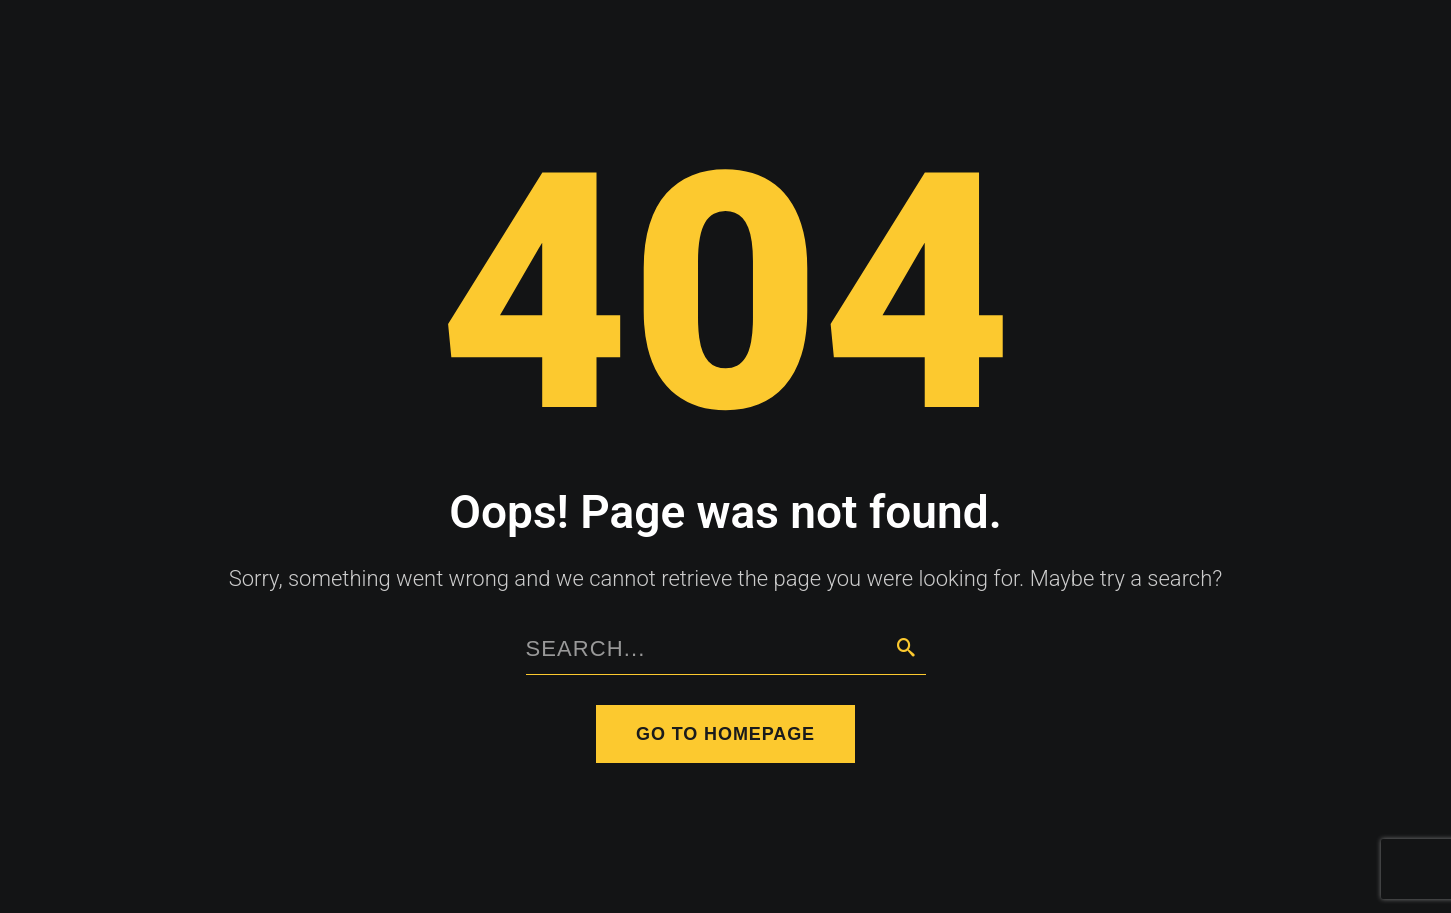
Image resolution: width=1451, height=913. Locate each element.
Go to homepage (725, 734)
